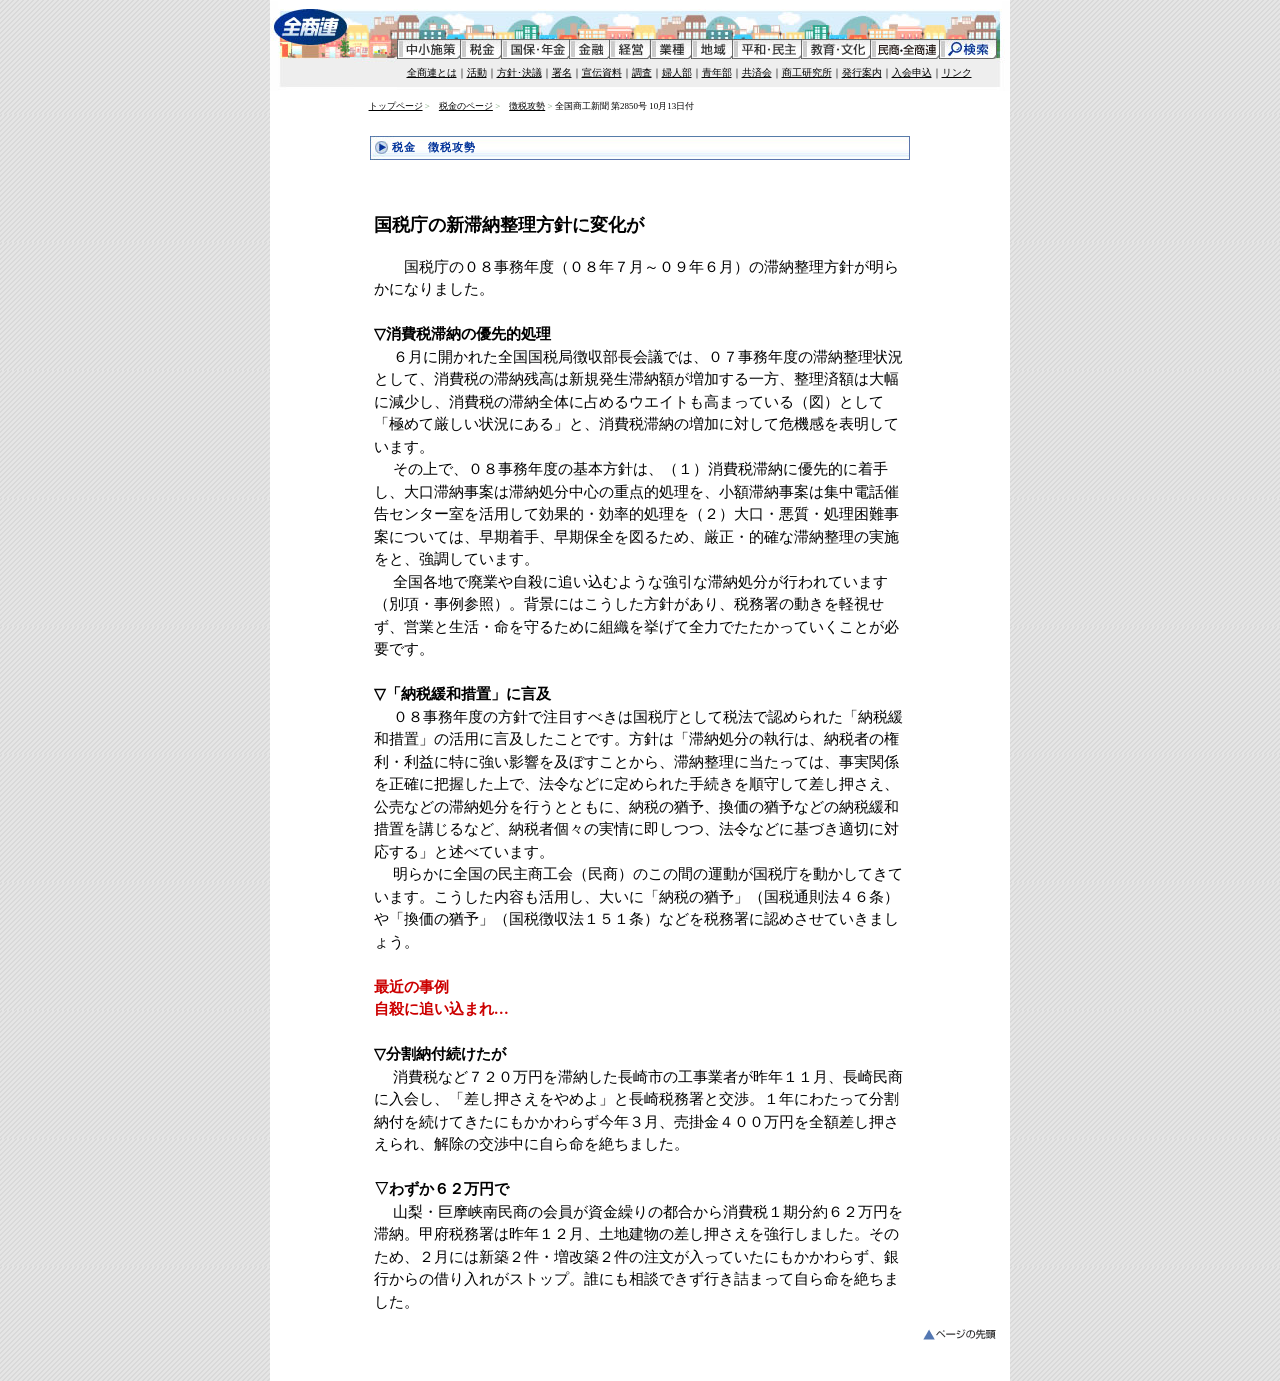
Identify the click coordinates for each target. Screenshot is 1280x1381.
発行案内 (862, 72)
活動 (477, 72)
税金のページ (466, 106)
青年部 (717, 72)
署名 (562, 72)
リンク (957, 72)
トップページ (396, 106)
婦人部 (677, 72)
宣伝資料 (602, 72)
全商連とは (432, 72)
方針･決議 (519, 72)
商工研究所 (807, 72)
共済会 (757, 72)
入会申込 (912, 72)
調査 (642, 72)
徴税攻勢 (527, 106)
